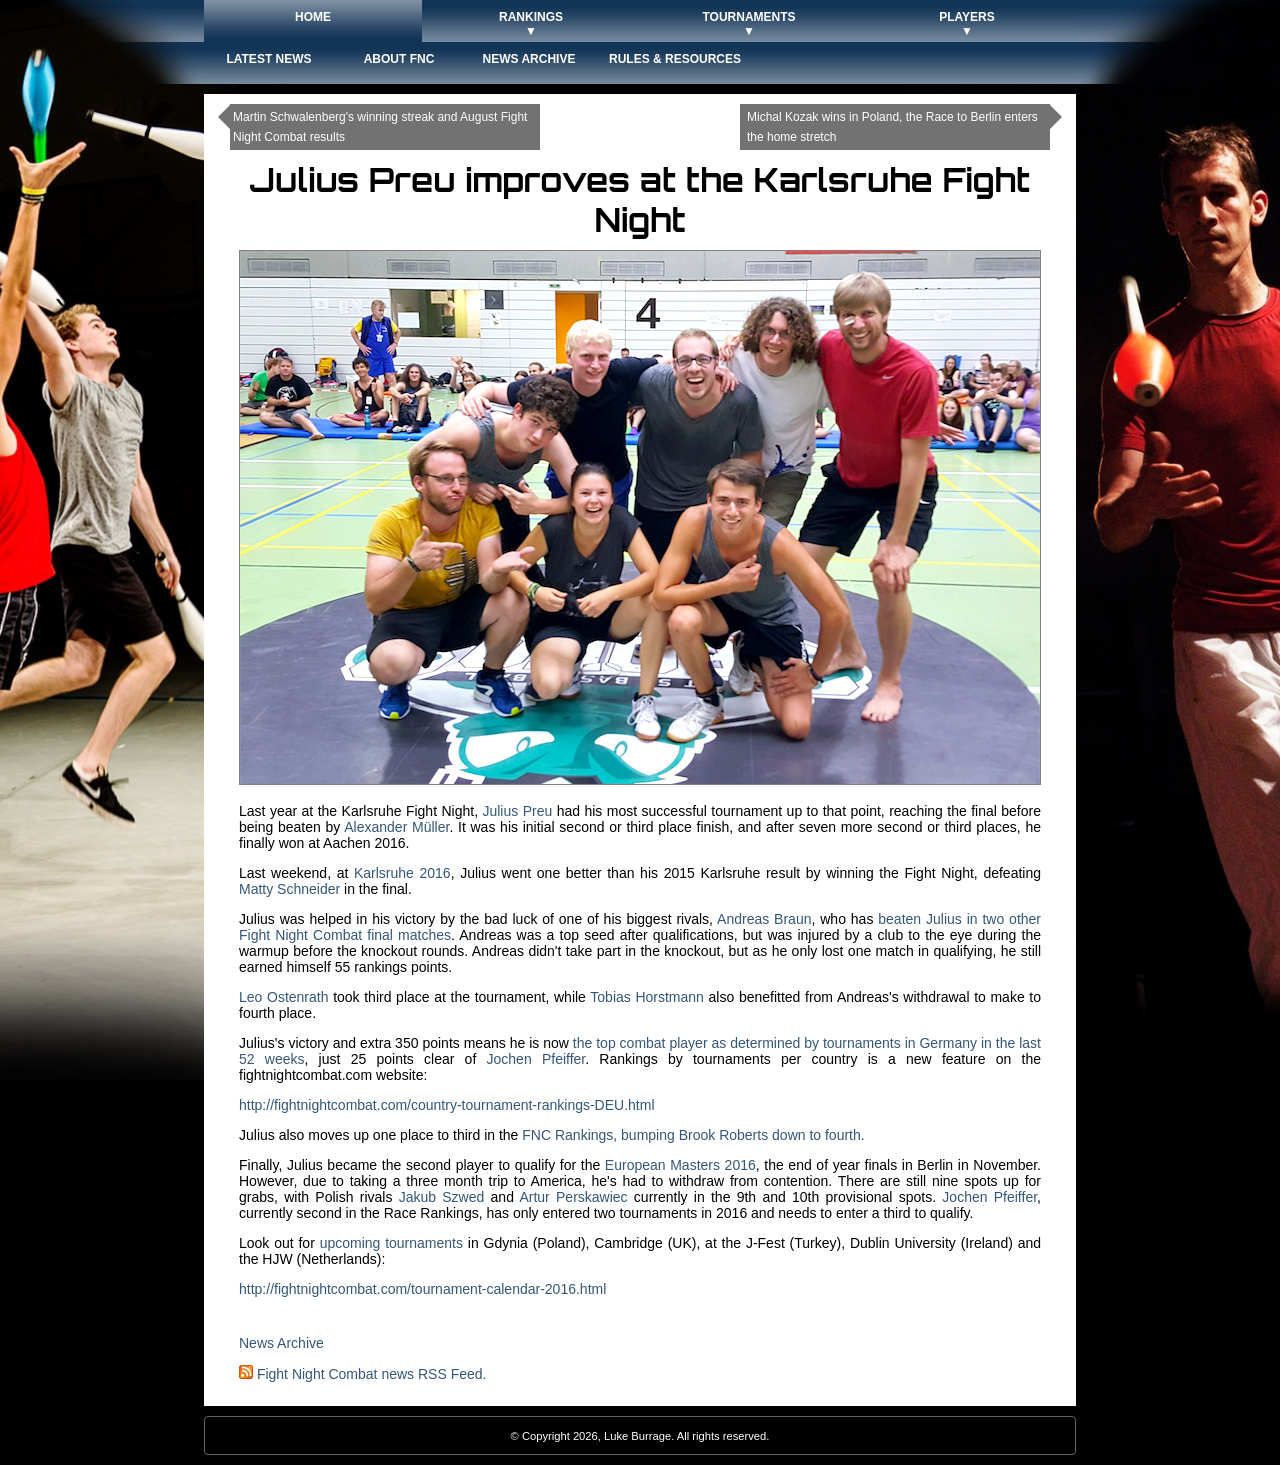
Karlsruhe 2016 (402, 873)
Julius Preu (517, 811)
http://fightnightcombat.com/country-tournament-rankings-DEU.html (447, 1105)
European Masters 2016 (680, 1165)
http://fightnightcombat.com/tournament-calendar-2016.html (422, 1289)
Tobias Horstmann (647, 997)
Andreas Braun (764, 919)
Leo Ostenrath (283, 997)
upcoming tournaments (391, 1243)
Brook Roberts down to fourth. (772, 1135)
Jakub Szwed (442, 1197)
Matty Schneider (289, 889)
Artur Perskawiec (573, 1197)
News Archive (281, 1343)
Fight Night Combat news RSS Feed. (362, 1374)
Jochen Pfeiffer (536, 1059)
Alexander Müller (396, 827)
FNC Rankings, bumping (600, 1135)
